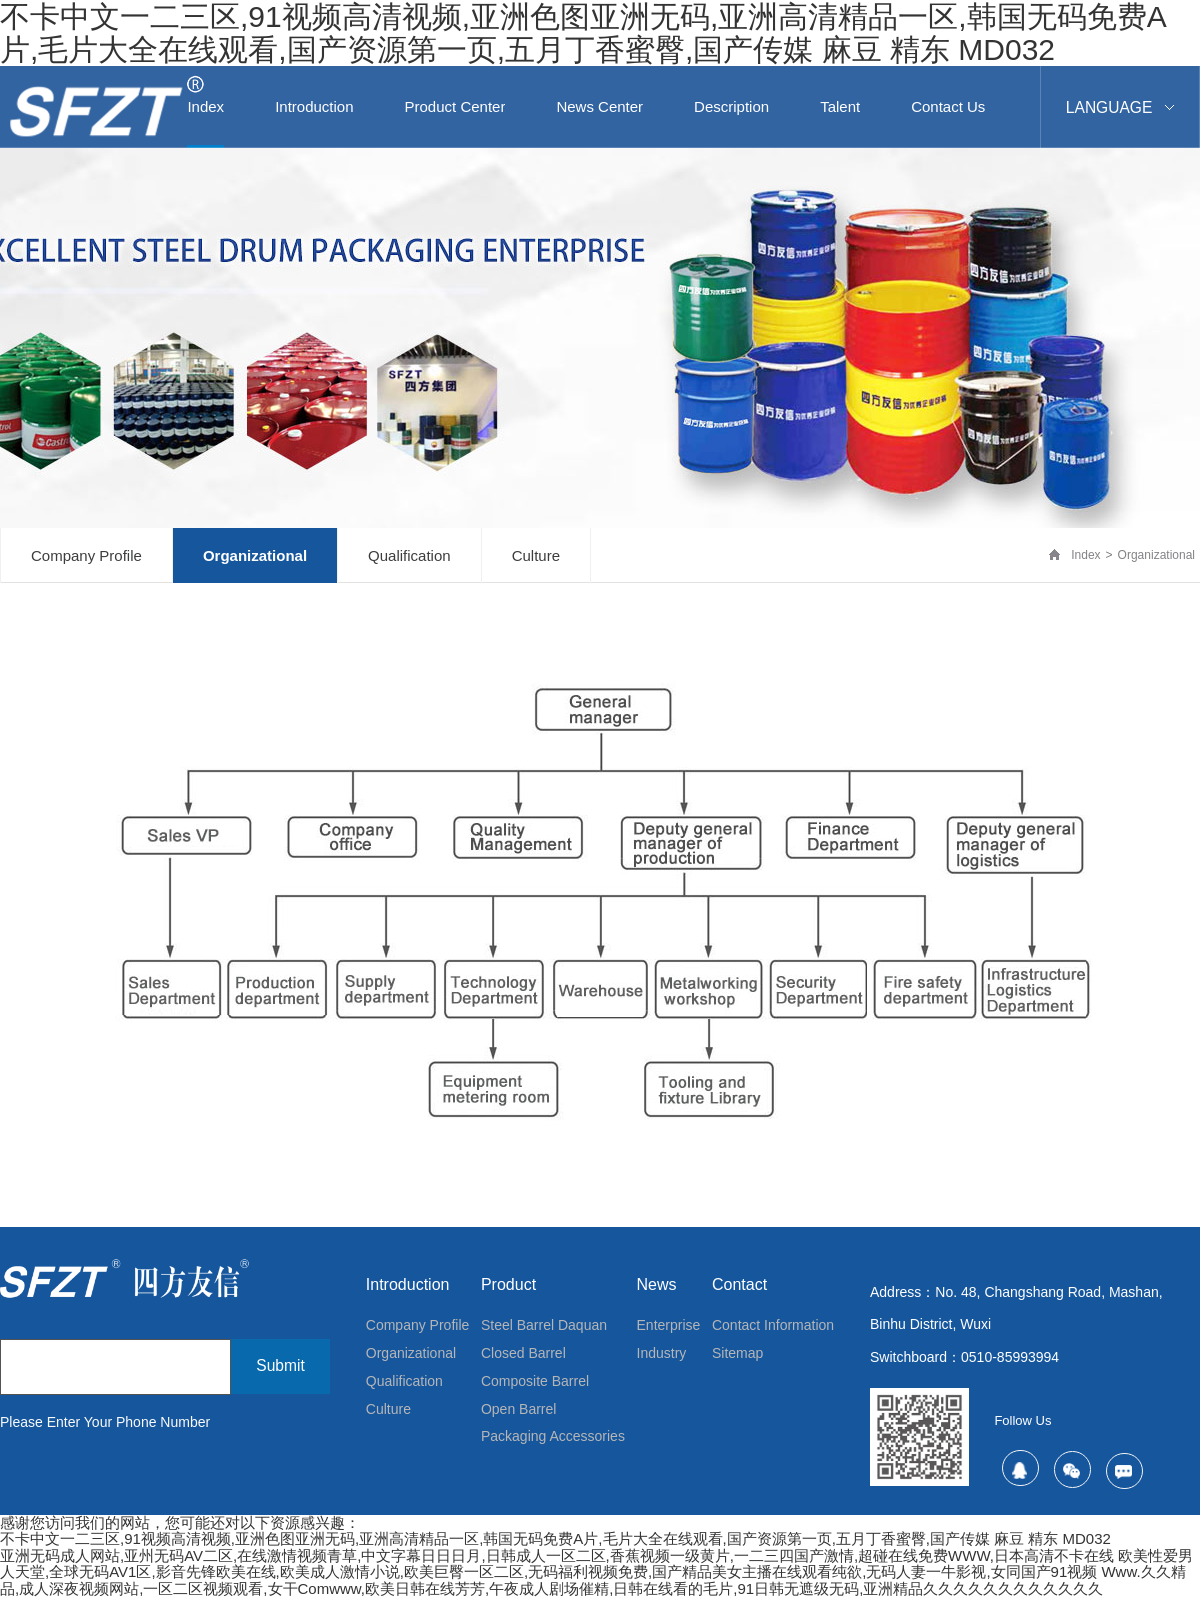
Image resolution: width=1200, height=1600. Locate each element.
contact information (773, 1329)
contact (739, 1286)
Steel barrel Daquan (544, 1329)
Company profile (86, 557)
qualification (409, 557)
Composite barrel (535, 1389)
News (657, 1286)
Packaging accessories (553, 1449)
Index (1085, 557)
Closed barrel (523, 1359)
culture (536, 557)
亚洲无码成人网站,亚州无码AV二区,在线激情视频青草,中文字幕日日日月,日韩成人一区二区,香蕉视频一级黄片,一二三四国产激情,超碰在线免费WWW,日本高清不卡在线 (557, 1557)
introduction (408, 1286)
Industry (662, 1359)
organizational (255, 557)
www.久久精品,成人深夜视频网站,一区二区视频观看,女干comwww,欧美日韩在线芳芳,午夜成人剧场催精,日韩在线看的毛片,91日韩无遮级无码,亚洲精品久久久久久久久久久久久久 (593, 1583)
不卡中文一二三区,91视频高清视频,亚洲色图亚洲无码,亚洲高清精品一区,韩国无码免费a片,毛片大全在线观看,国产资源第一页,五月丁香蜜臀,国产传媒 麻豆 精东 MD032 (583, 33)
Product (508, 1286)
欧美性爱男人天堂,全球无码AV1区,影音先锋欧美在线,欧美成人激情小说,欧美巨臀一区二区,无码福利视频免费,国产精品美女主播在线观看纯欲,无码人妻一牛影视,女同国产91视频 (596, 1566)
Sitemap (737, 1359)
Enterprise (669, 1329)
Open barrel (518, 1419)
